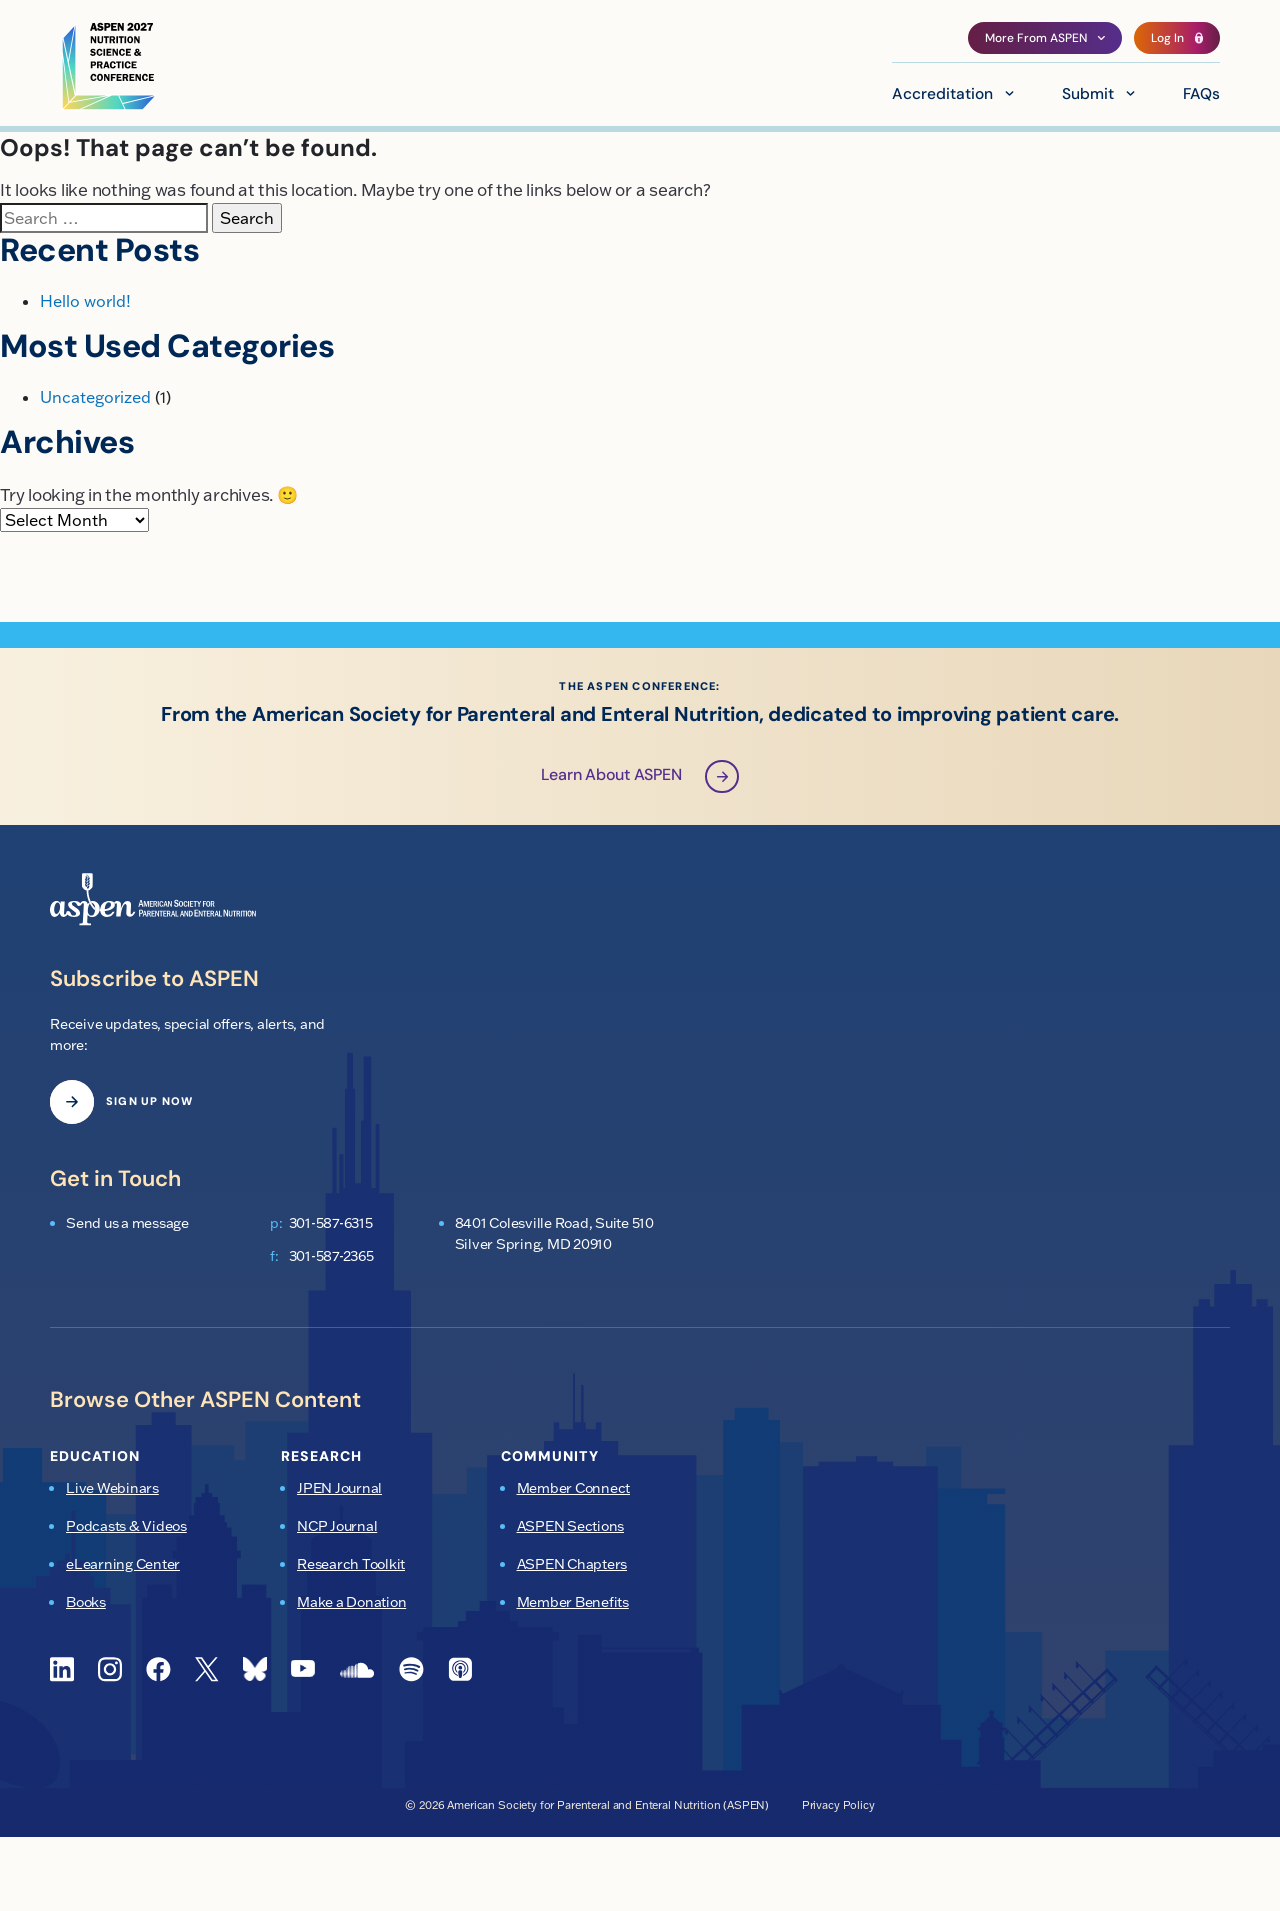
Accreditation (942, 95)
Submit (1088, 95)
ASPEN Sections (571, 1527)
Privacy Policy (838, 1805)
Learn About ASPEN (640, 777)
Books (86, 1603)
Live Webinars (112, 1489)
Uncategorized (95, 397)
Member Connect (574, 1489)
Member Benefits (573, 1603)
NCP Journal (337, 1527)
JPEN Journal (339, 1489)
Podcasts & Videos (126, 1527)
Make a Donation (351, 1603)
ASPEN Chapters (572, 1565)
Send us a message (127, 1224)
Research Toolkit (351, 1565)
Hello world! (85, 301)
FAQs (1201, 95)
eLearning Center (123, 1565)
